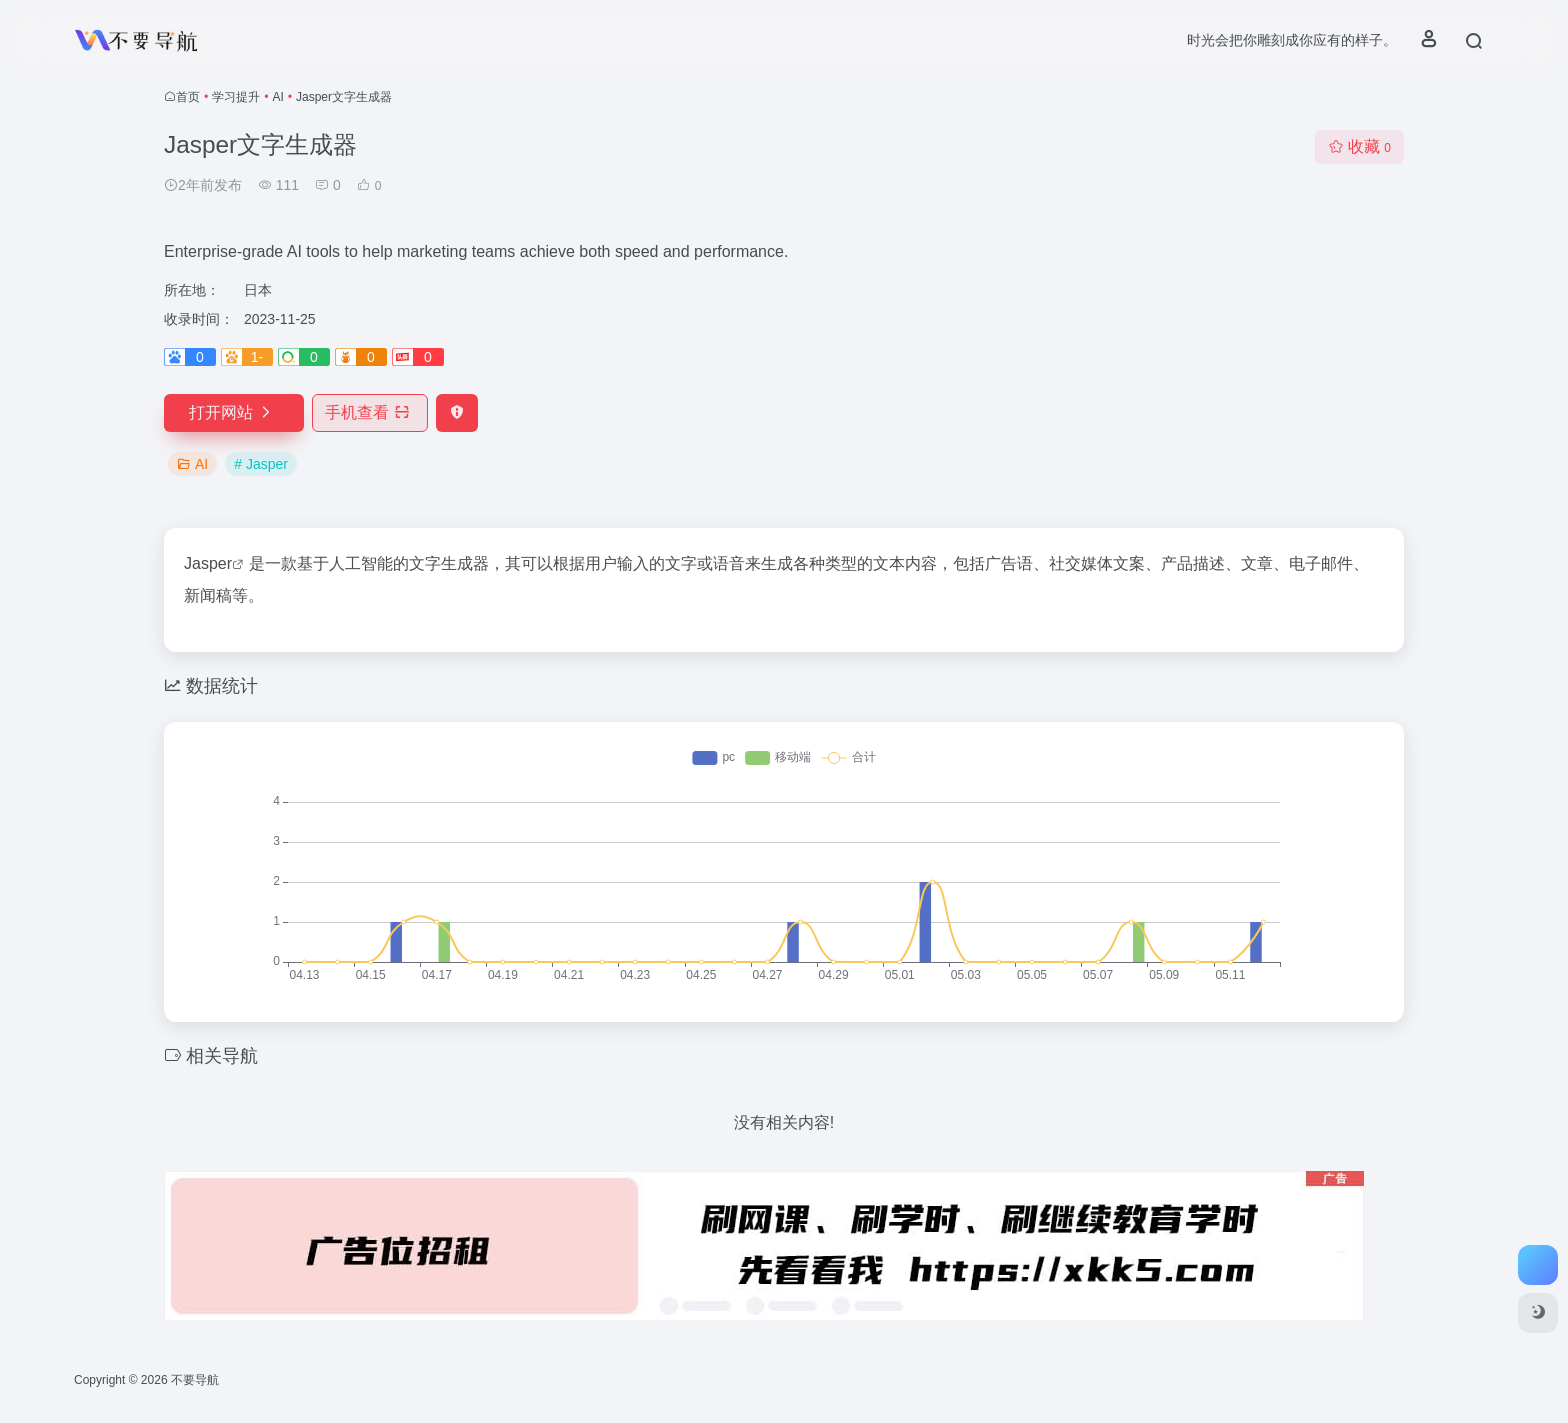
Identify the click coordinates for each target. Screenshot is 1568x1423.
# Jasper (261, 464)
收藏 (1359, 146)
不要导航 (195, 1380)
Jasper (208, 563)
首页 (188, 97)
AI (277, 97)
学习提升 (236, 97)
